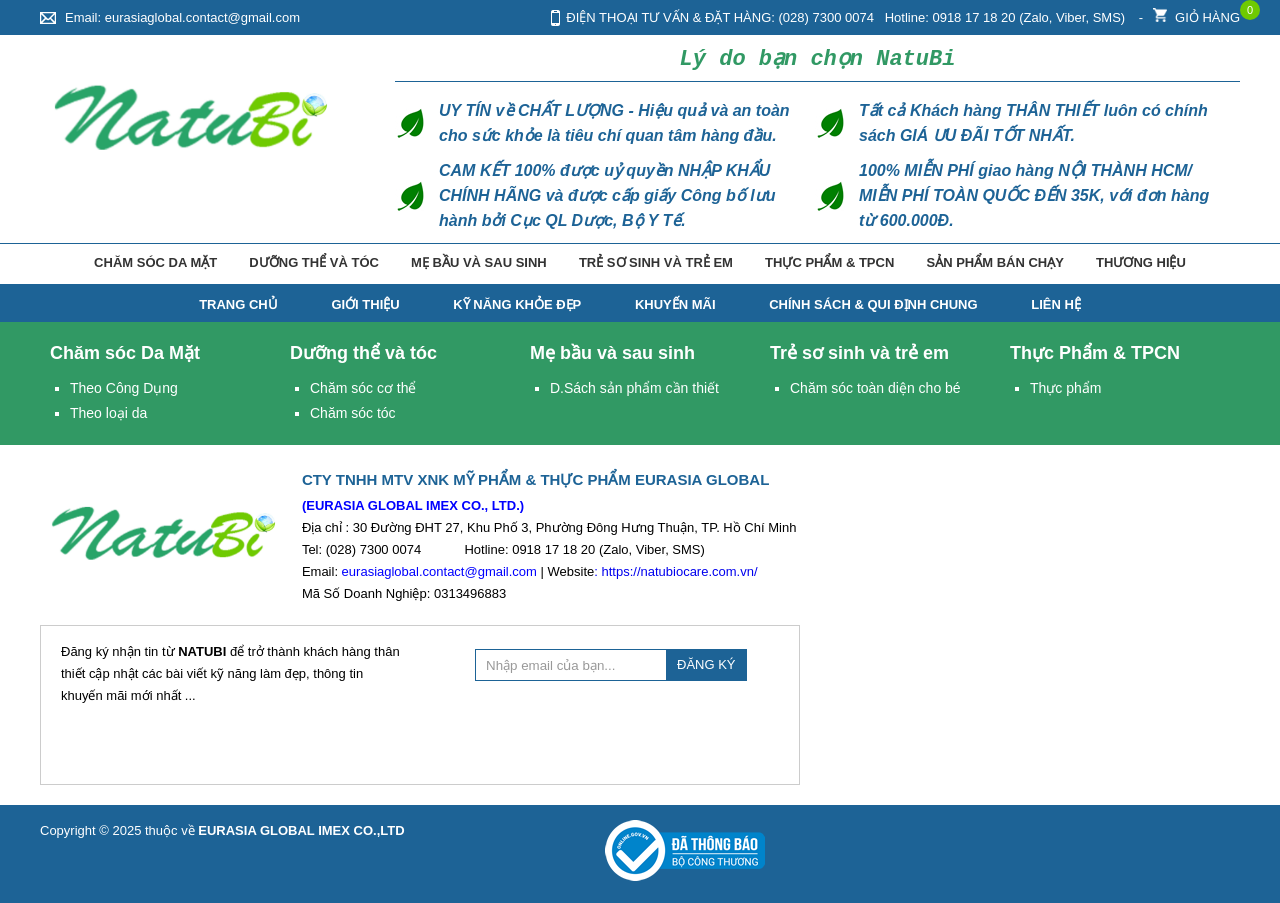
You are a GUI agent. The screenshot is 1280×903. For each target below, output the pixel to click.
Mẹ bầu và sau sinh (479, 262)
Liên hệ (1056, 304)
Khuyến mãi (675, 304)
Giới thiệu (365, 304)
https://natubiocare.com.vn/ (679, 571)
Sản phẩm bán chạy (994, 262)
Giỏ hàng (1196, 12)
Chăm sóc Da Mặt (155, 262)
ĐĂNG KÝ (706, 664)
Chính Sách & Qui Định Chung (873, 304)
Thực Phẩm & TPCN (829, 262)
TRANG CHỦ (238, 304)
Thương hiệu (1141, 262)
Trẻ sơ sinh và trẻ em (656, 262)
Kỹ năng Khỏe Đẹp (517, 304)
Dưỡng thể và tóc (314, 262)
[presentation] (627, 730)
